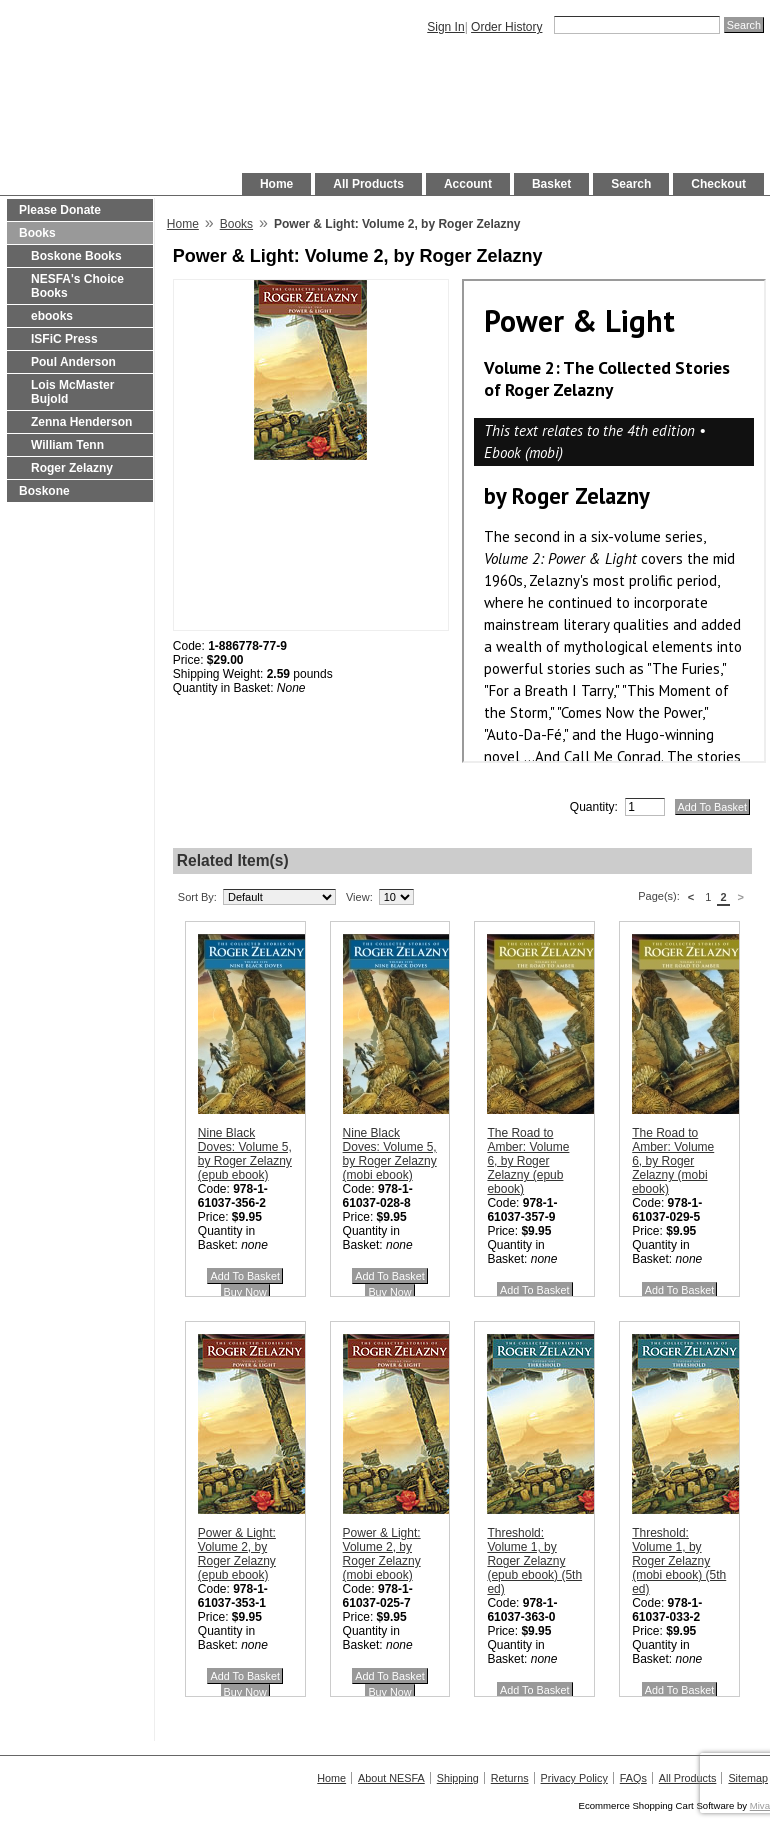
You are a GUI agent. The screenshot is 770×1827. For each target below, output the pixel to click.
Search (631, 184)
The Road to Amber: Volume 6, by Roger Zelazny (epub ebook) (528, 1161)
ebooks (52, 316)
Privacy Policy (574, 1778)
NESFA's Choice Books (77, 286)
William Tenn (67, 445)
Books (37, 233)
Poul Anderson (73, 362)
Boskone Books (76, 256)
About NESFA (391, 1778)
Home (276, 184)
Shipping (458, 1778)
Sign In (445, 27)
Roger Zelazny (72, 468)
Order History (506, 27)
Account (468, 184)
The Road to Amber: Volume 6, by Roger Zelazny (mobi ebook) (673, 1161)
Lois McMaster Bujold (72, 392)
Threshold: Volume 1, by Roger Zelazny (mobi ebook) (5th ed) (679, 1561)
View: (359, 897)
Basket (551, 184)
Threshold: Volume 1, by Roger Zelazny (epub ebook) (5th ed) (534, 1561)
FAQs (633, 1778)
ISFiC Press (64, 339)
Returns (510, 1778)
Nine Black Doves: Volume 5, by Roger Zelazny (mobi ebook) (390, 1154)
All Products (368, 184)
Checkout (718, 184)
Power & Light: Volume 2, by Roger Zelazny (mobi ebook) (382, 1554)
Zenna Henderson (81, 422)
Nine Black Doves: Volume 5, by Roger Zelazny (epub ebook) (245, 1154)
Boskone (44, 491)
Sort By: (197, 897)
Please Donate (60, 210)
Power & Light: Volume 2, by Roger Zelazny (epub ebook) (237, 1554)
